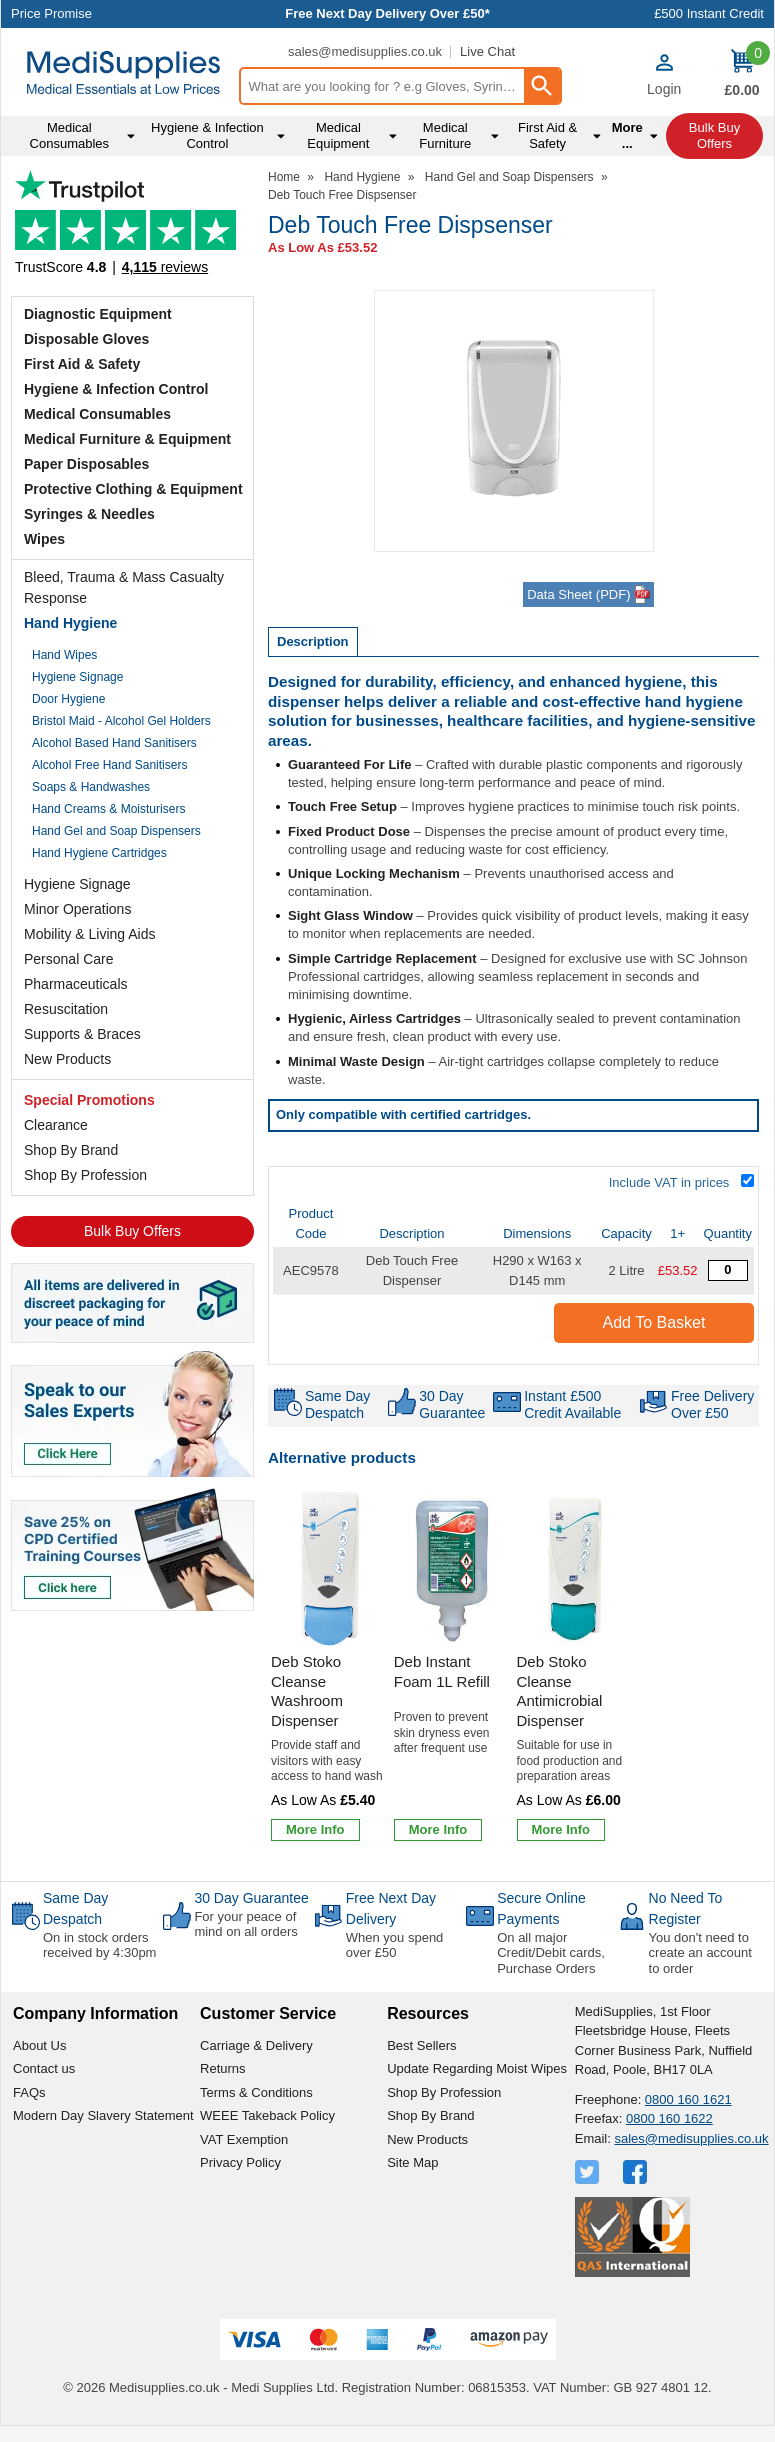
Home (284, 177)
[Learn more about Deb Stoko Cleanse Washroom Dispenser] (315, 1830)
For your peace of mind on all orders (245, 1924)
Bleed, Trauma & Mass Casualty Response (124, 587)
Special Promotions (89, 1100)
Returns (223, 2068)
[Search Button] (542, 86)
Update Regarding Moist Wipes (477, 2068)
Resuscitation (66, 1009)
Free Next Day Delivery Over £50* (387, 13)
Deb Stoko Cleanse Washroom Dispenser (307, 1691)
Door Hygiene (68, 699)
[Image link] (132, 1548)
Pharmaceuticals (76, 984)
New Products (67, 1059)
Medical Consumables (97, 414)
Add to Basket (654, 1322)
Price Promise (51, 13)
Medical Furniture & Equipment (127, 439)
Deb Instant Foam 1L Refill (442, 1671)
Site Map (412, 2162)
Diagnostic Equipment (98, 314)
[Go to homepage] (123, 73)
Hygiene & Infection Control (116, 389)
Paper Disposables (86, 464)
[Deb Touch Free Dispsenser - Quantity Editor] (728, 1270)
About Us (39, 2045)
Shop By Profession (85, 1175)
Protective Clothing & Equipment (133, 489)
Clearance (56, 1125)
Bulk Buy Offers (132, 1231)
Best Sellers (421, 2045)
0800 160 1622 (669, 2118)
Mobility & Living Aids (90, 934)
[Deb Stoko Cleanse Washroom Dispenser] (329, 1668)
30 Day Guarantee (251, 1898)
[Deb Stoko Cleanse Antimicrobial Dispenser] (575, 1668)
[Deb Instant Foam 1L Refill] (452, 1668)
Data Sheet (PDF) (588, 595)
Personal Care (69, 959)
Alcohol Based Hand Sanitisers (114, 743)
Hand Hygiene (70, 623)
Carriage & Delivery (256, 2045)
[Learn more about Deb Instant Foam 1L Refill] (438, 1830)
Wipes (44, 539)
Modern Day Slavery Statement (103, 2115)
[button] (664, 75)
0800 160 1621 (688, 2099)
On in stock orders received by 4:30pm (99, 1945)
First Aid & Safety (82, 364)
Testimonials (132, 228)
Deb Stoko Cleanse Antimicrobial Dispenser (560, 1691)
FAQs (29, 2092)
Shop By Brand (71, 1150)
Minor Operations (77, 909)
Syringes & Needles (89, 514)
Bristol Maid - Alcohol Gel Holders (121, 721)
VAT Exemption (244, 2139)
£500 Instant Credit (709, 13)
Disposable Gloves (86, 339)
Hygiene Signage (77, 677)
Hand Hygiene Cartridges (99, 853)
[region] (329, 1569)
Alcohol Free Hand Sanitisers (109, 765)
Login (664, 89)
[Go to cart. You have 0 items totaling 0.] (742, 75)
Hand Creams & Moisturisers (108, 809)
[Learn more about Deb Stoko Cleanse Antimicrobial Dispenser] (561, 1830)
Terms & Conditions (256, 2092)
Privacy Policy (240, 2162)
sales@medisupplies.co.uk (365, 51)
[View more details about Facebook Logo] (637, 2172)
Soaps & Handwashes (91, 787)
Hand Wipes (64, 655)
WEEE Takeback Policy (267, 2115)
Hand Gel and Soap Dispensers (116, 831)
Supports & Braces (82, 1034)
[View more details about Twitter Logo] (589, 2172)
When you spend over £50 (395, 1945)
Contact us (44, 2068)
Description (313, 641)
